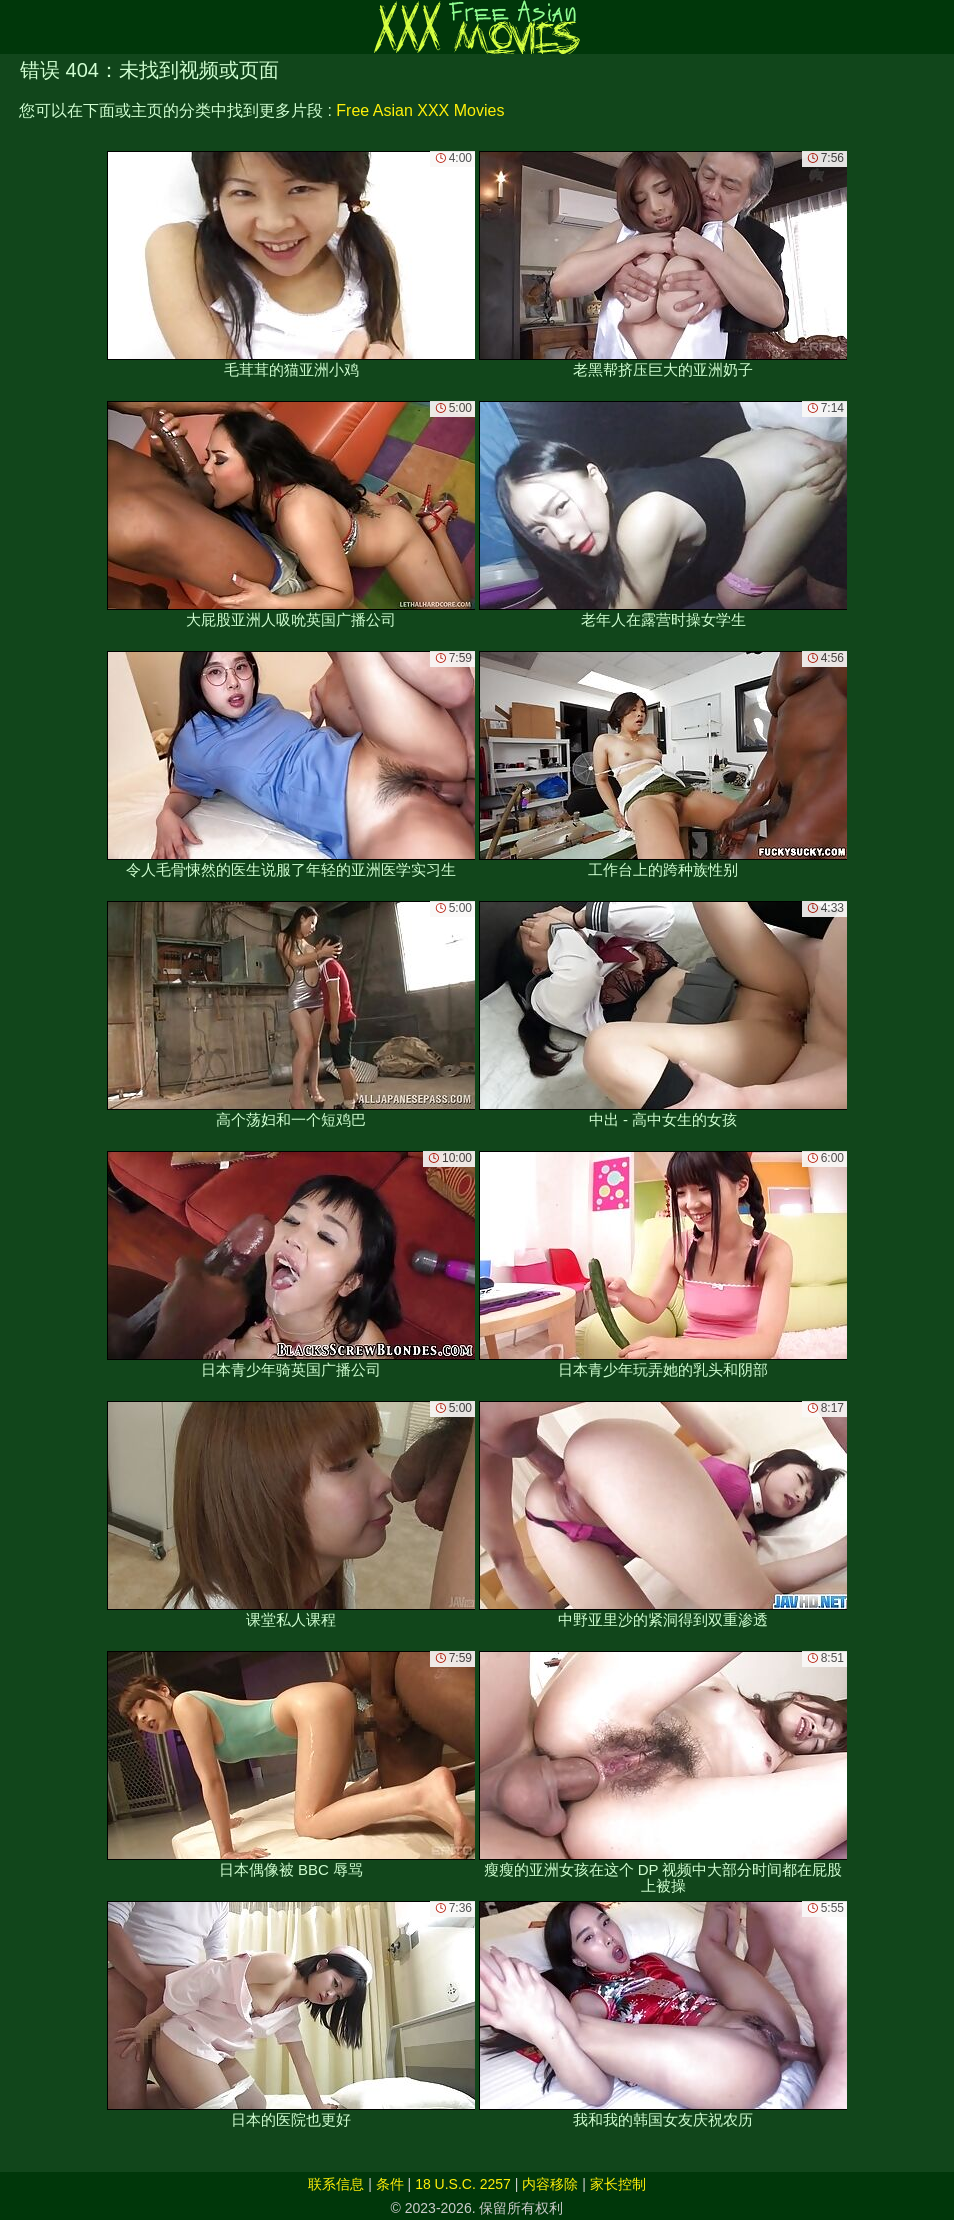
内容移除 (550, 2184)
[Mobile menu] (18, 27)
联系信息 (336, 2184)
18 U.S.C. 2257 (463, 2184)
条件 (390, 2184)
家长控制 (618, 2184)
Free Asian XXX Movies (420, 110)
